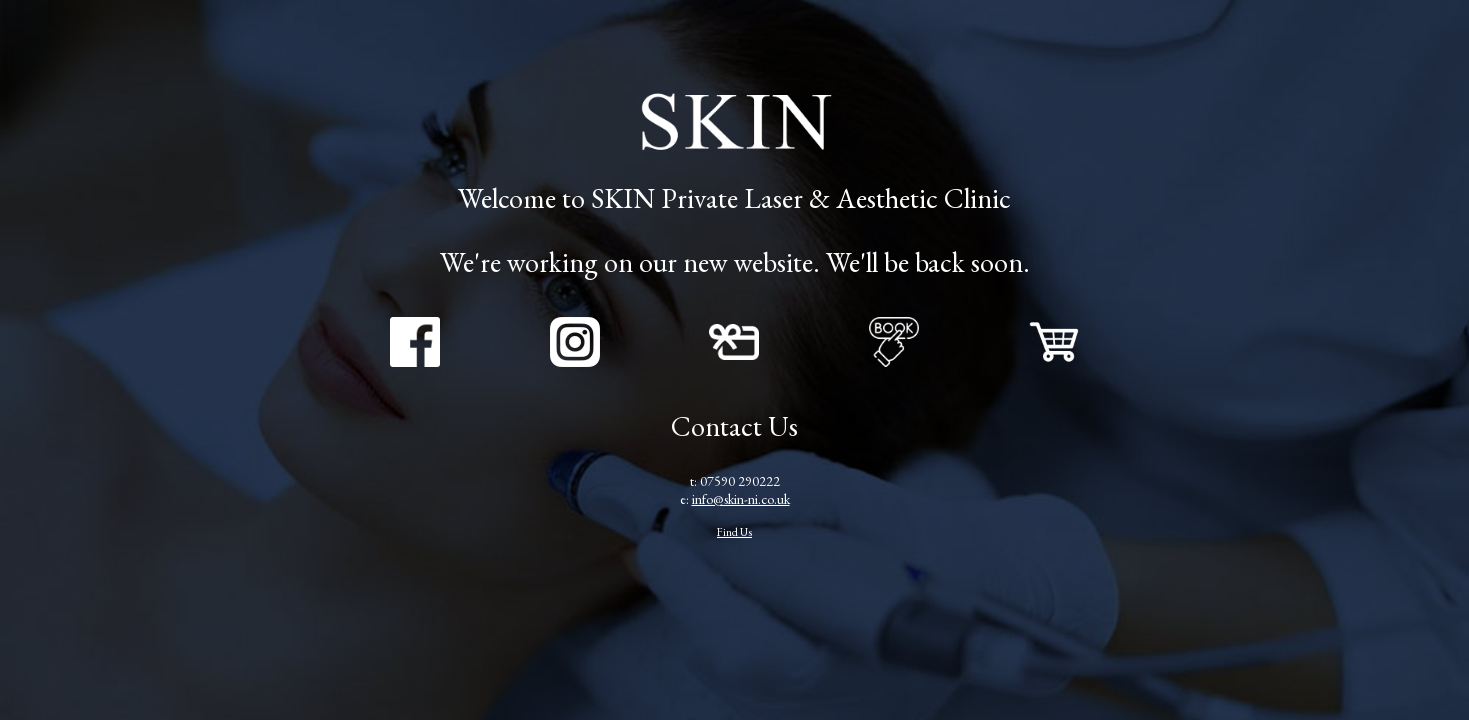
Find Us (734, 531)
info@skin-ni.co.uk (741, 499)
